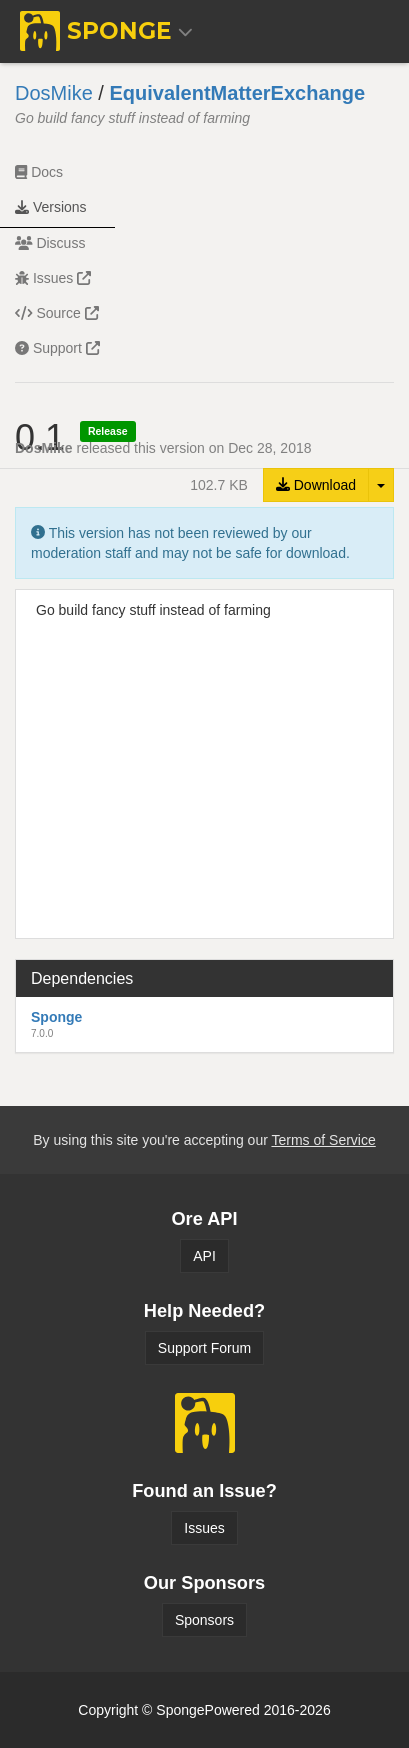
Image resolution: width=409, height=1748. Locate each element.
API (204, 1256)
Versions (51, 207)
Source (57, 313)
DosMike (54, 93)
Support (57, 348)
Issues (53, 278)
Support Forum (204, 1348)
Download (316, 485)
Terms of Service (323, 1140)
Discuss (50, 243)
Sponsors (204, 1620)
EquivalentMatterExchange (237, 93)
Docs (39, 172)
